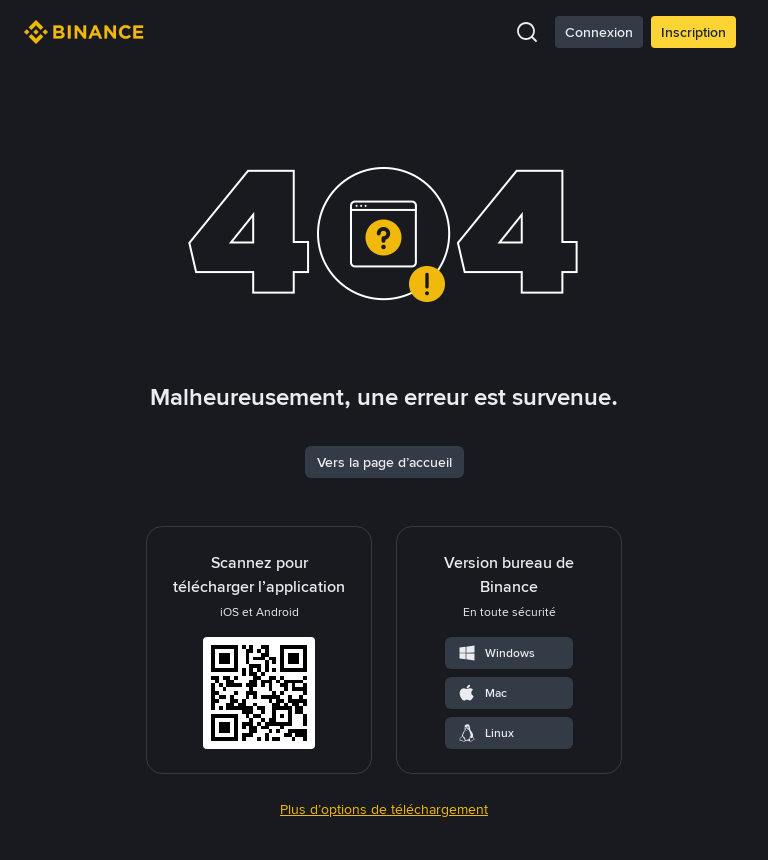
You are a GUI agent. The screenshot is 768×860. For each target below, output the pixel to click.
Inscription (693, 32)
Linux (485, 733)
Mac (482, 693)
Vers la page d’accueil (384, 462)
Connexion (599, 32)
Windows (496, 653)
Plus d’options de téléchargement (384, 809)
